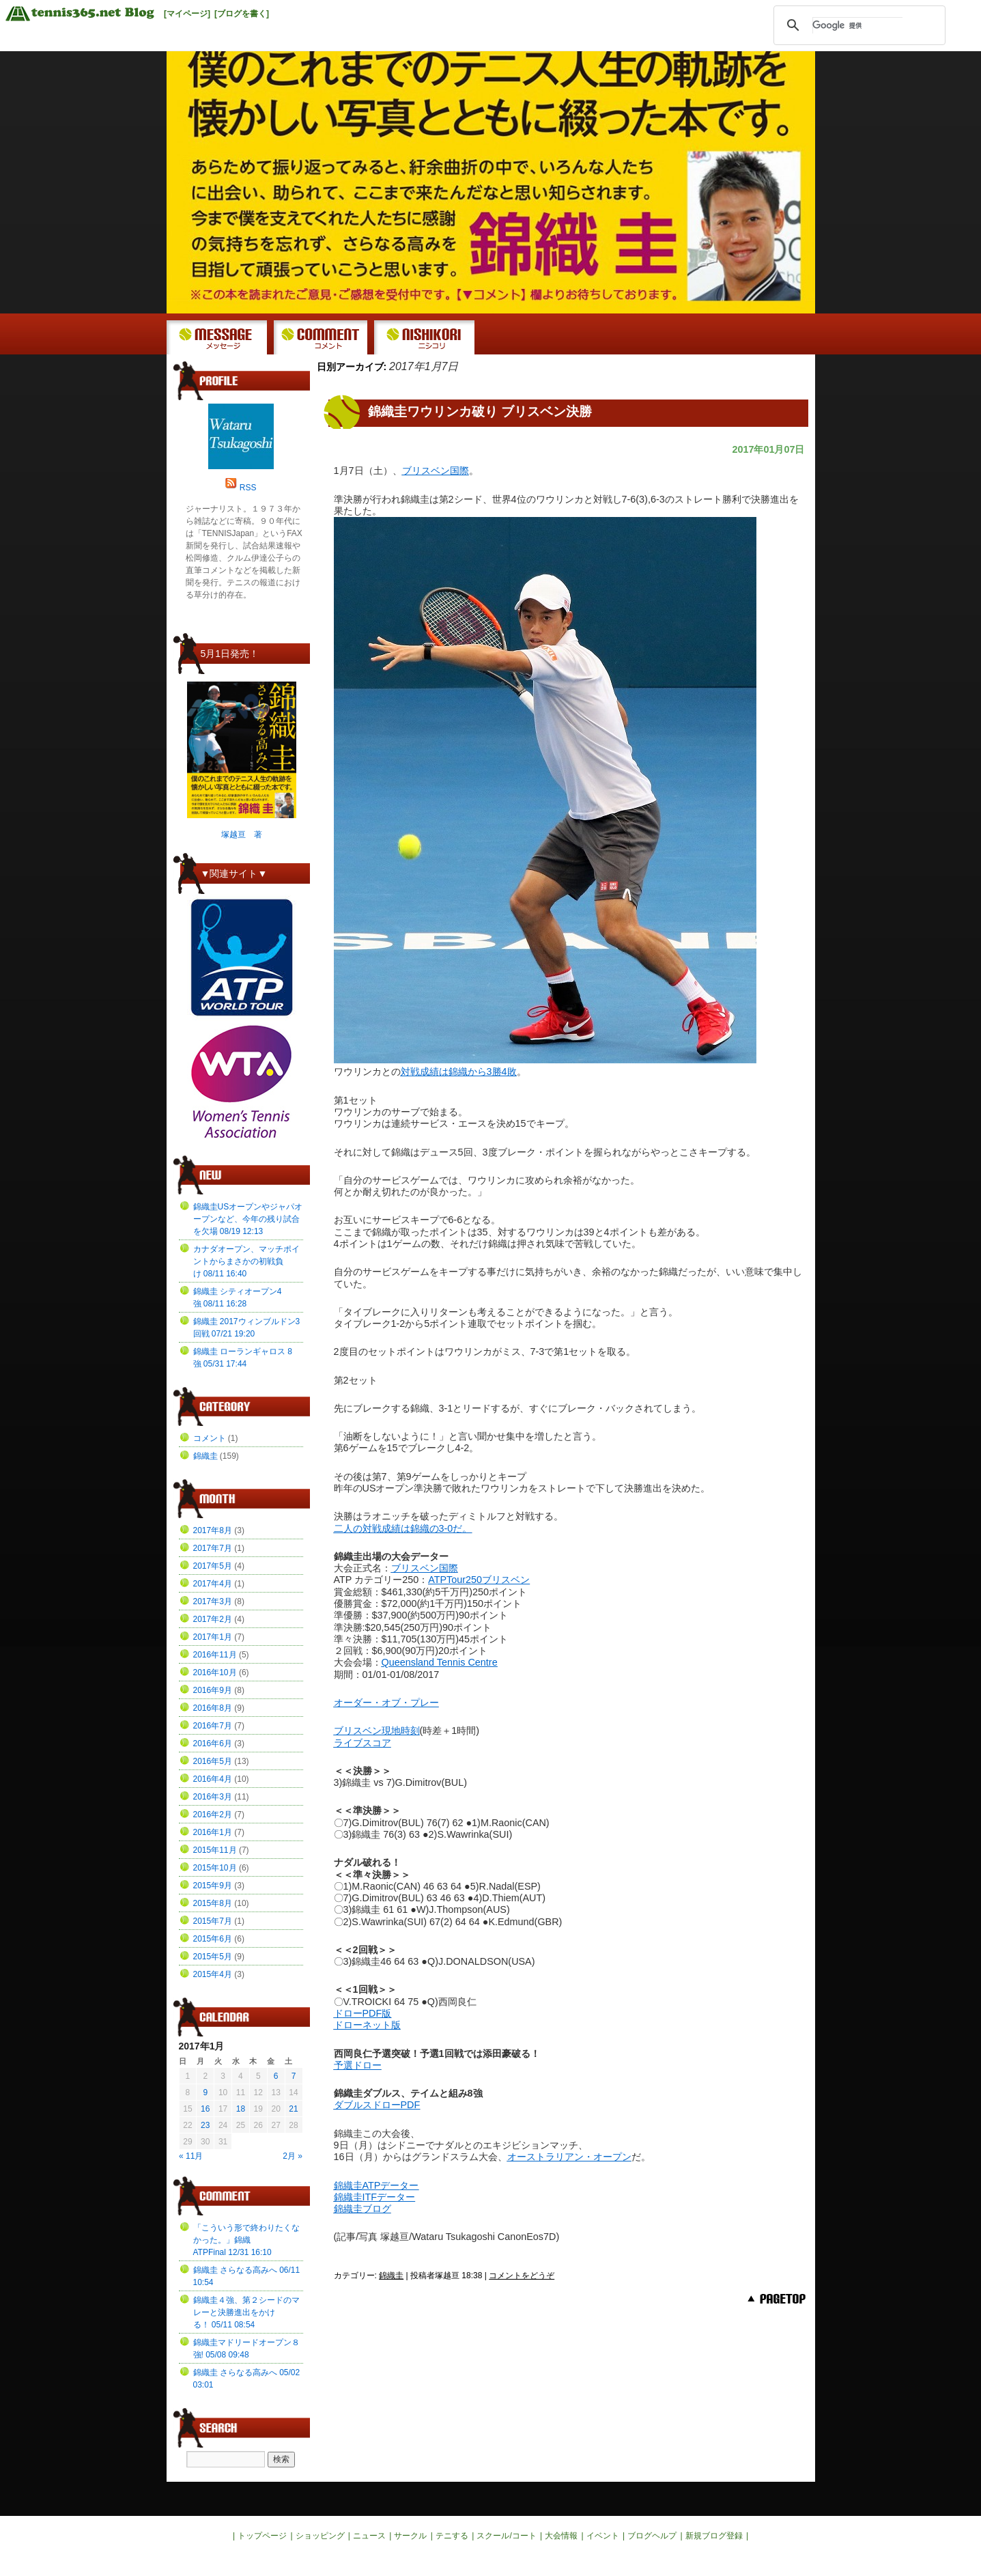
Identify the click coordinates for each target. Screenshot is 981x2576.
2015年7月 (212, 1921)
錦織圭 (391, 2275)
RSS (248, 487)
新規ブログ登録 (714, 2535)
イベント (602, 2535)
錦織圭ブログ (362, 2208)
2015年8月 (212, 1903)
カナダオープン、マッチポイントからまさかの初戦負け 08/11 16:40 (246, 1261)
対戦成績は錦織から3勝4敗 (459, 1071)
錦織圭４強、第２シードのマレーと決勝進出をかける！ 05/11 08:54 (246, 2312)
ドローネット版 (367, 2024)
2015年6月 (212, 1939)
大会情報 (561, 2535)
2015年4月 (212, 1974)
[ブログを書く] (241, 13)
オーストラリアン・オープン (569, 2156)
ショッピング (320, 2535)
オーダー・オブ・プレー (386, 1702)
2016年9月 (212, 1690)
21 (293, 2109)
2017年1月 (212, 1637)
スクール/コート (506, 2535)
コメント (209, 1438)
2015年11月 (215, 1850)
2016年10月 (215, 1672)
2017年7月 (212, 1548)
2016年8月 (212, 1708)
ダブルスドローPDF (377, 2104)
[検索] (857, 25)
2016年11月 (215, 1655)
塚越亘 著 (241, 834)
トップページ (262, 2535)
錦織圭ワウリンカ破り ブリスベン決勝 (480, 411)
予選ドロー (358, 2065)
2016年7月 (212, 1726)
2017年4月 (212, 1583)
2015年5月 (212, 1956)
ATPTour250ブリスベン (479, 1579)
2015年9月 (212, 1885)
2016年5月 (212, 1761)
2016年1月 (212, 1832)
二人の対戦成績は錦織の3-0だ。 (403, 1528)
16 (205, 2109)
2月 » (292, 2156)
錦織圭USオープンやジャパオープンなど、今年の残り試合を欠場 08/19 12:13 (248, 1219)
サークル (410, 2535)
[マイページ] (187, 13)
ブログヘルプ (652, 2535)
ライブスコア (362, 1742)
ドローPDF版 (363, 2013)
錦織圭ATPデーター (376, 2185)
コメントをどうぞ (521, 2275)
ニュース (369, 2535)
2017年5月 (212, 1566)
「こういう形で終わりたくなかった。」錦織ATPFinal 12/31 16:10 (246, 2240)
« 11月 (191, 2156)
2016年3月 (212, 1797)
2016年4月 (212, 1779)
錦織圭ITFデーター (375, 2197)
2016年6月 (212, 1743)
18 (240, 2109)
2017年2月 (212, 1619)
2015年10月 (215, 1868)
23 (205, 2125)
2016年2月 (212, 1814)
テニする (452, 2535)
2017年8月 (212, 1530)
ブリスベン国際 (435, 470)
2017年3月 (212, 1601)
